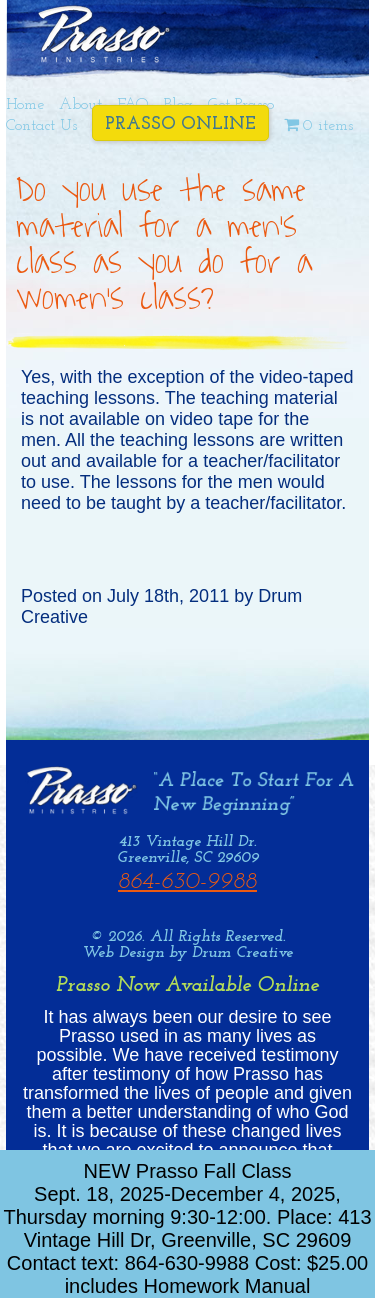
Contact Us (41, 126)
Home (25, 105)
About (80, 105)
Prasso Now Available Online (187, 985)
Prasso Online (180, 124)
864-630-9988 (187, 882)
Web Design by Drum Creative (187, 953)
